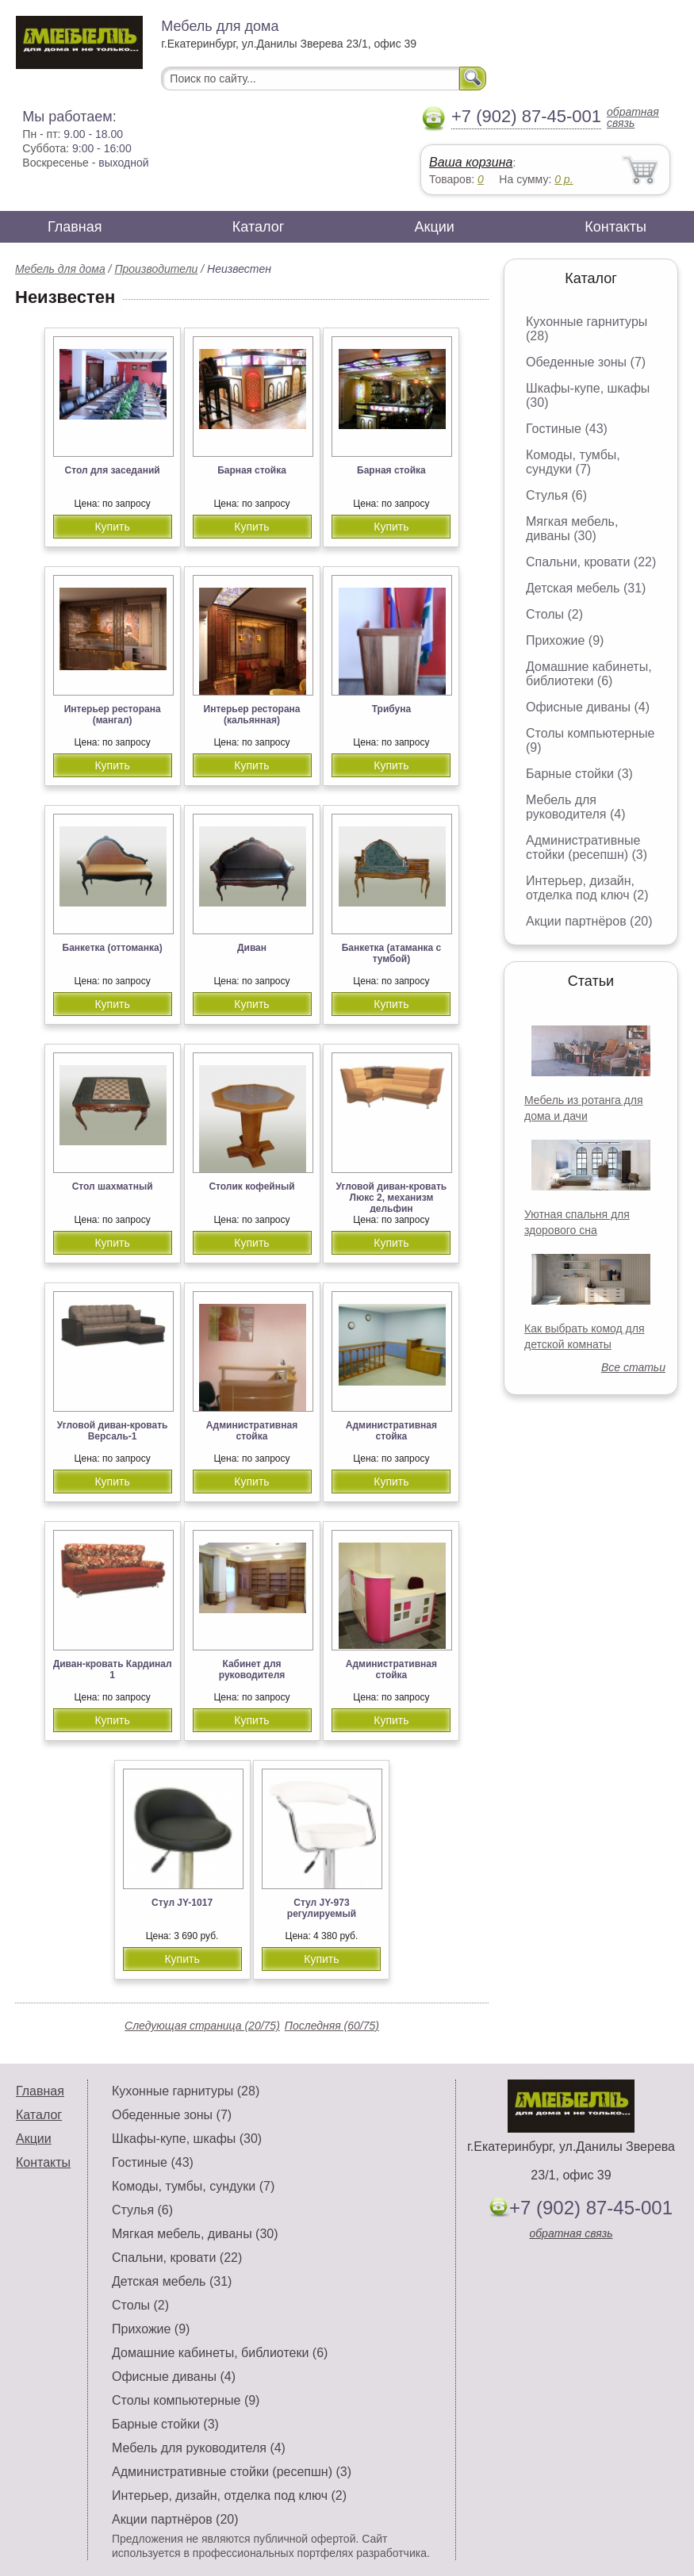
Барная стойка (251, 470)
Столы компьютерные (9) (185, 2400)
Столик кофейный (251, 1186)
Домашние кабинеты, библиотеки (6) (589, 674)
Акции (434, 227)
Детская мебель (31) (586, 588)
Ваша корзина (470, 162)
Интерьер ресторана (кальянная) (252, 714)
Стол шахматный (112, 1186)
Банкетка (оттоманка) (113, 947)
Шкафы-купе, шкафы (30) (187, 2138)
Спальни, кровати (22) (591, 562)
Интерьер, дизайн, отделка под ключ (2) (587, 888)
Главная (75, 227)
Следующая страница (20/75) (202, 2025)
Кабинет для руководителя (252, 1669)
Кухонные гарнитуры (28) (185, 2091)
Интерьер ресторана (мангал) (112, 714)
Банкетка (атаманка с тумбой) (392, 953)
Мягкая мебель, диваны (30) (572, 528)
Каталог (258, 227)
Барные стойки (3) (579, 773)
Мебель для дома (60, 269)
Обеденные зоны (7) (586, 362)
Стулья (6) (556, 495)
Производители (155, 269)
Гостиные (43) (567, 428)
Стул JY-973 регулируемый (321, 1908)
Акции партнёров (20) (589, 921)
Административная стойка (251, 1431)
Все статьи (633, 1367)
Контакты (615, 227)
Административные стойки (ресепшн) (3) (586, 847)
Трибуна (391, 709)
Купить (111, 526)
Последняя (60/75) (332, 2025)
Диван (251, 947)
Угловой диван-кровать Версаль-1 (112, 1431)
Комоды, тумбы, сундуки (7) (573, 462)
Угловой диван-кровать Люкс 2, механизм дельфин (391, 1197)
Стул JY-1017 (182, 1902)
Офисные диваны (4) (588, 707)
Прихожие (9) (565, 640)
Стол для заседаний (112, 470)
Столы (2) (554, 614)
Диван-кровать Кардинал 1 (112, 1669)
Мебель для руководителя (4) (575, 807)
